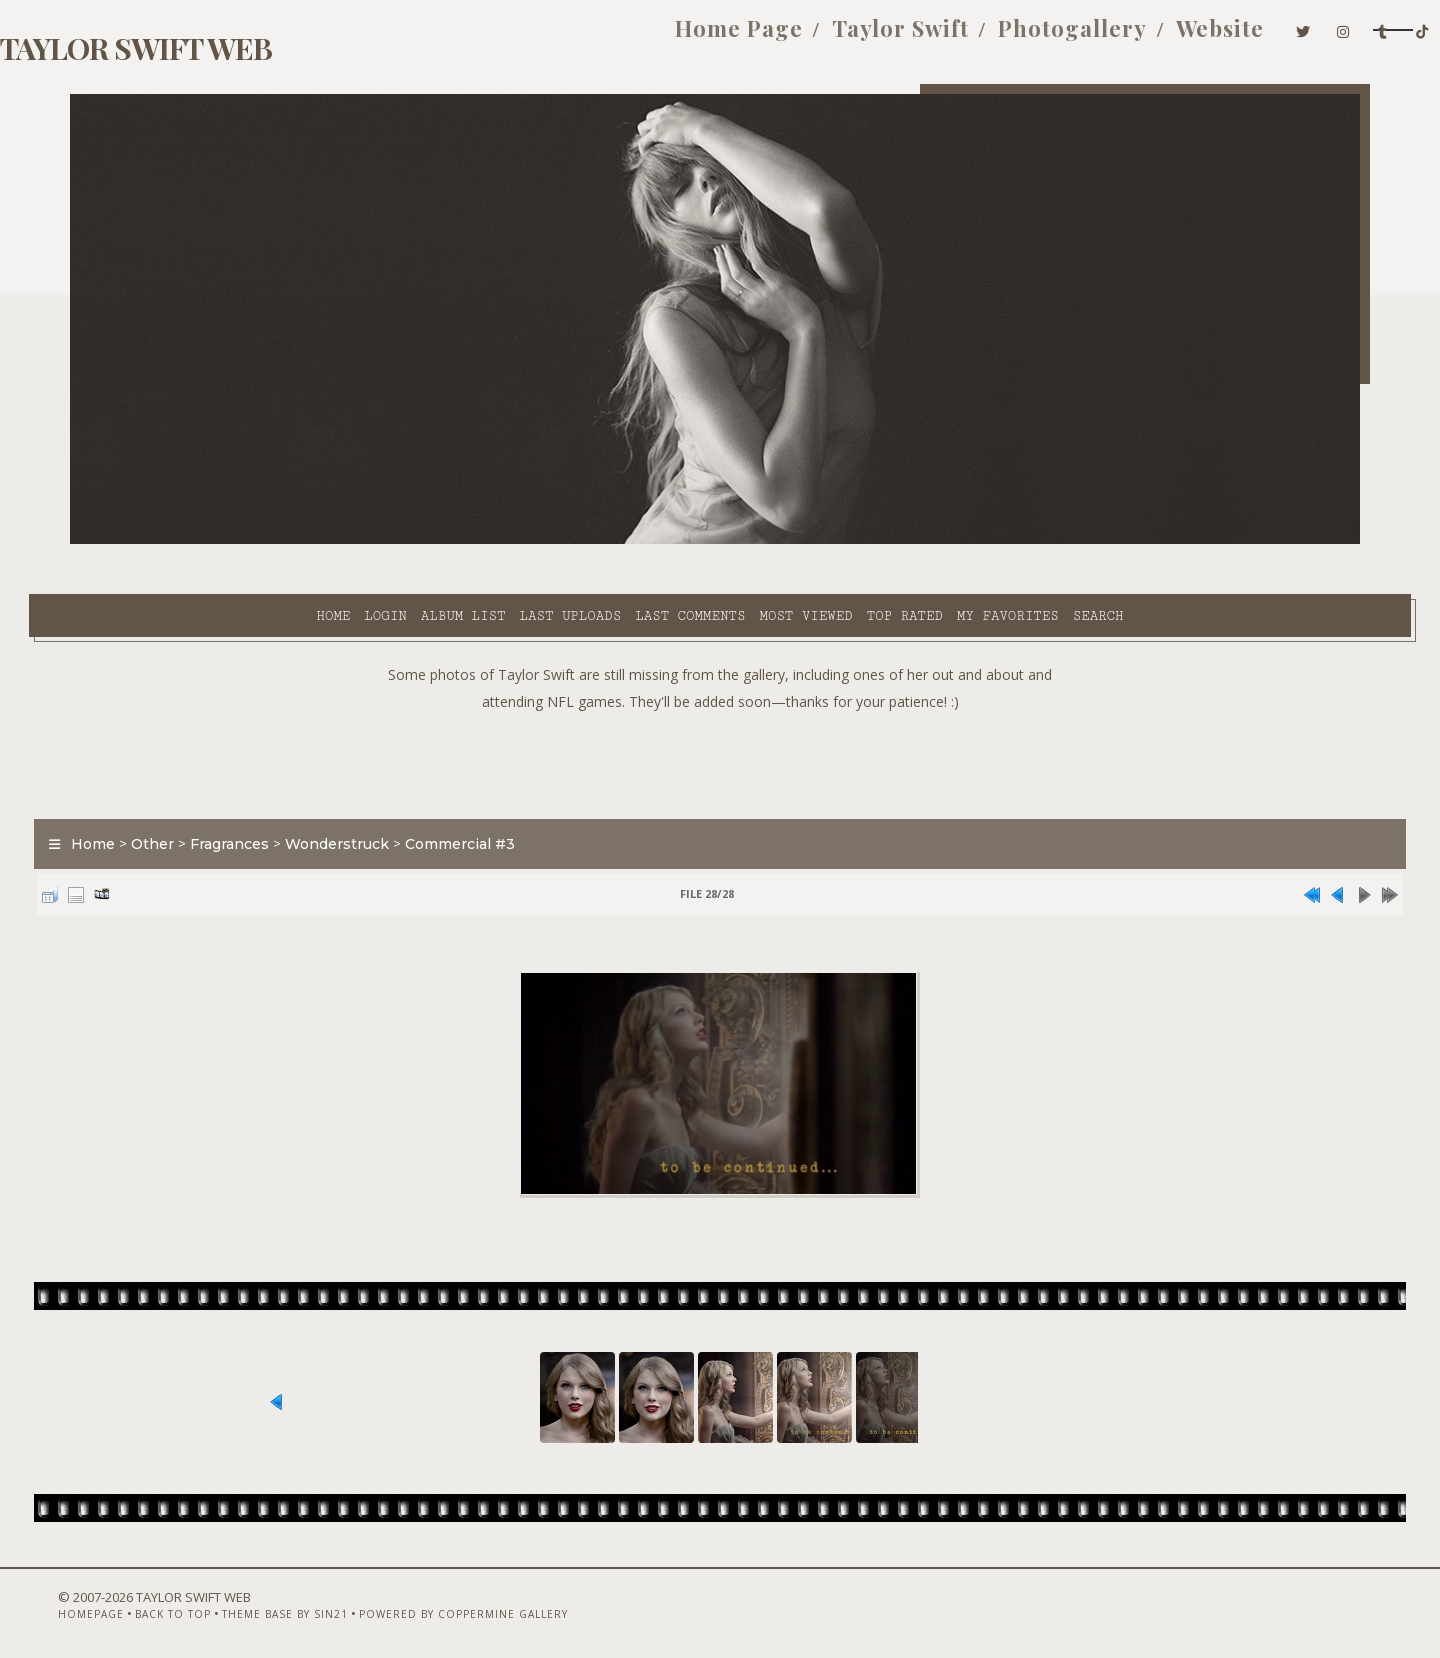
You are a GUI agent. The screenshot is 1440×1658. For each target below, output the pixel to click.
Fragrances (270, 794)
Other (193, 794)
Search (918, 541)
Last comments (510, 541)
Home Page (589, 38)
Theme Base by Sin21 (297, 1605)
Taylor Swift (750, 38)
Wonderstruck (378, 794)
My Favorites (828, 541)
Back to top (185, 1605)
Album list (283, 541)
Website (1070, 38)
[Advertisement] (720, 710)
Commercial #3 (501, 794)
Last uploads (391, 541)
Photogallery (922, 38)
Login (205, 541)
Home (153, 541)
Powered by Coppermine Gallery (475, 1605)
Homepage (103, 1605)
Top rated (725, 541)
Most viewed (625, 541)
